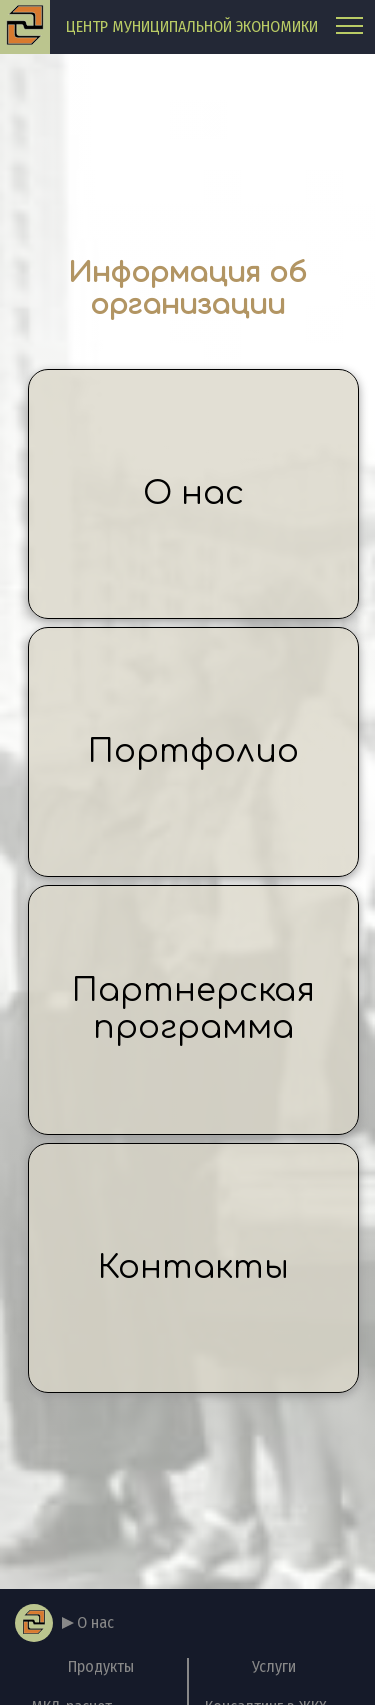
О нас (193, 493)
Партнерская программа (193, 1009)
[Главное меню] (349, 27)
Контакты (193, 1267)
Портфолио (193, 751)
